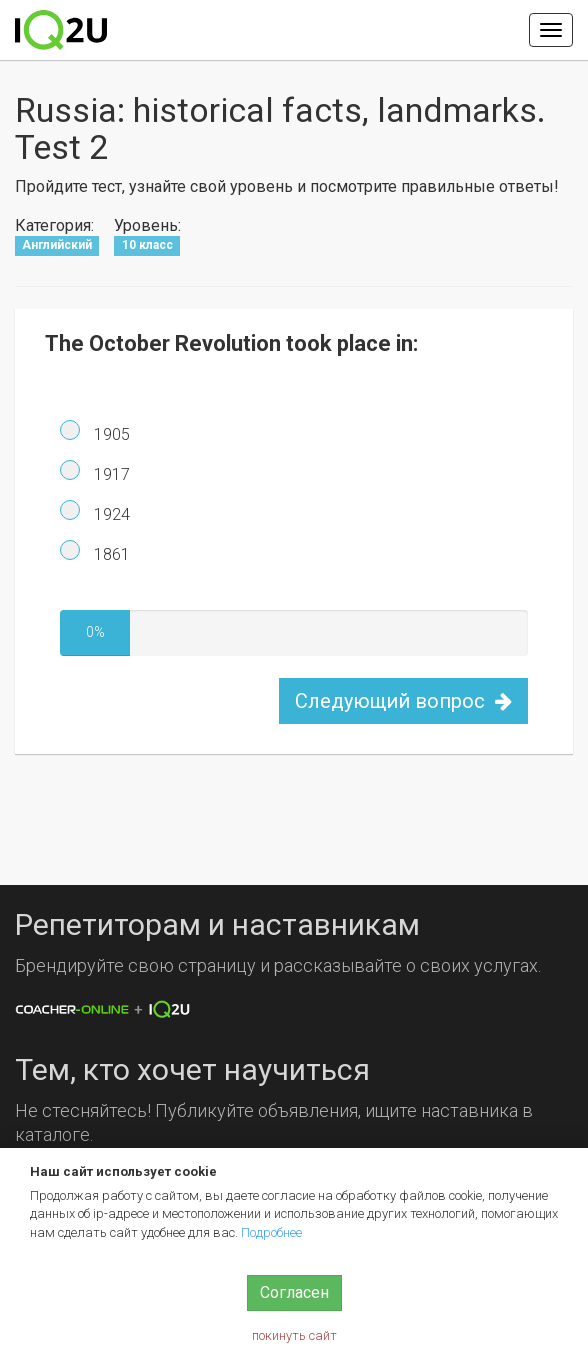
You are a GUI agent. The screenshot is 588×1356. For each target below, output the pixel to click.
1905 (110, 434)
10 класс (147, 245)
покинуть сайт (294, 1335)
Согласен (294, 1292)
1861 (110, 554)
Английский (57, 245)
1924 (110, 514)
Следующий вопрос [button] (403, 701)
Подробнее (271, 1232)
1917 (110, 474)
